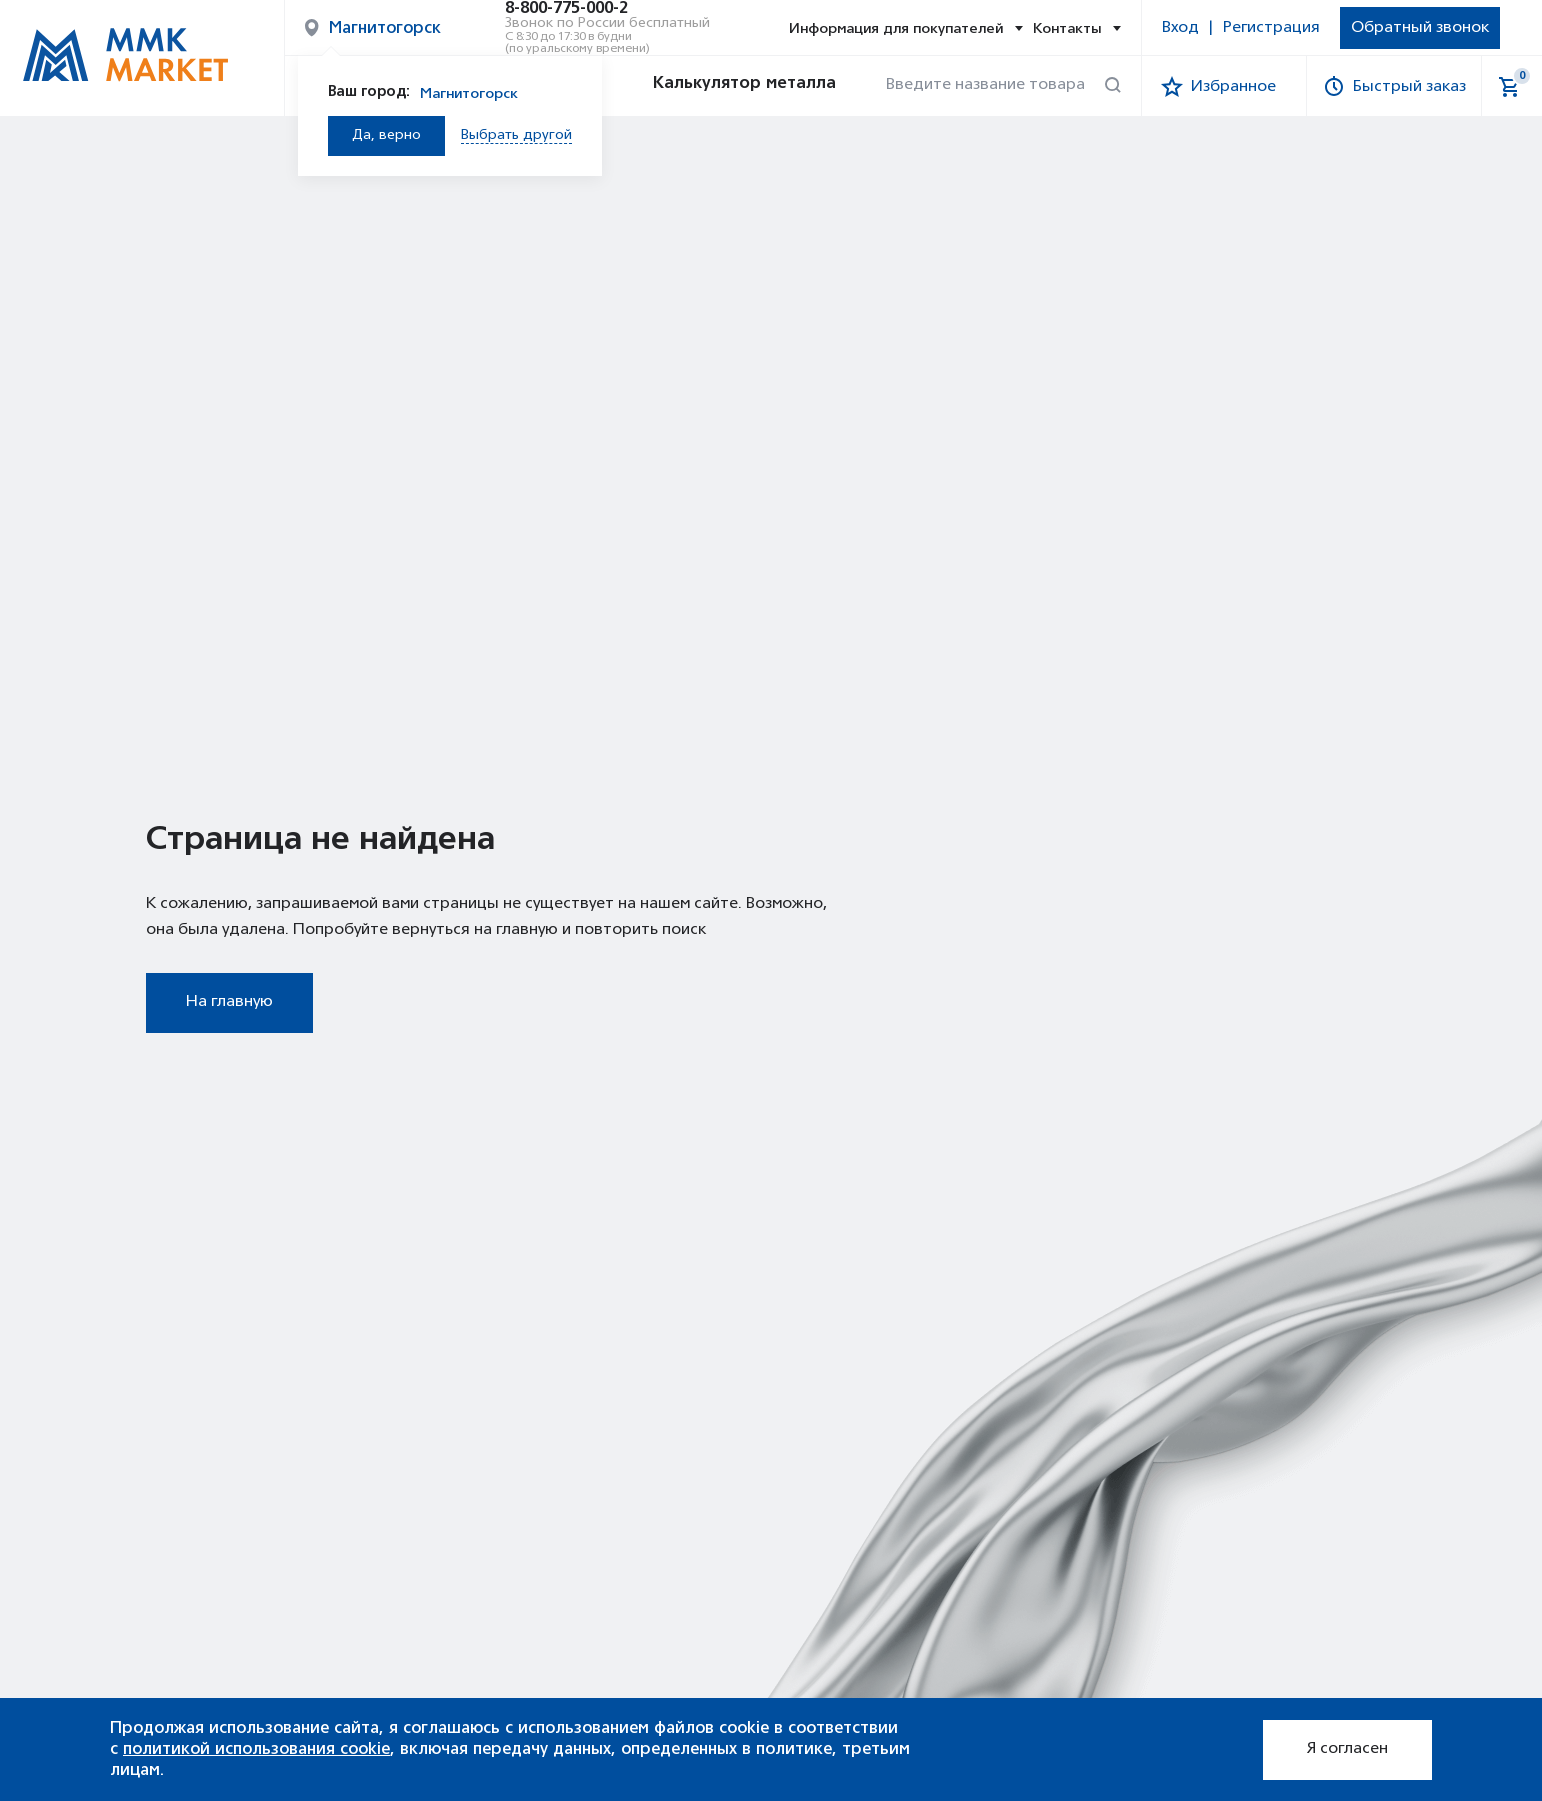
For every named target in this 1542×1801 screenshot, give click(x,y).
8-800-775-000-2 (566, 9)
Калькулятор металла (726, 86)
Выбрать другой (516, 135)
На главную (229, 1002)
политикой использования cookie (256, 1749)
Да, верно (386, 135)
